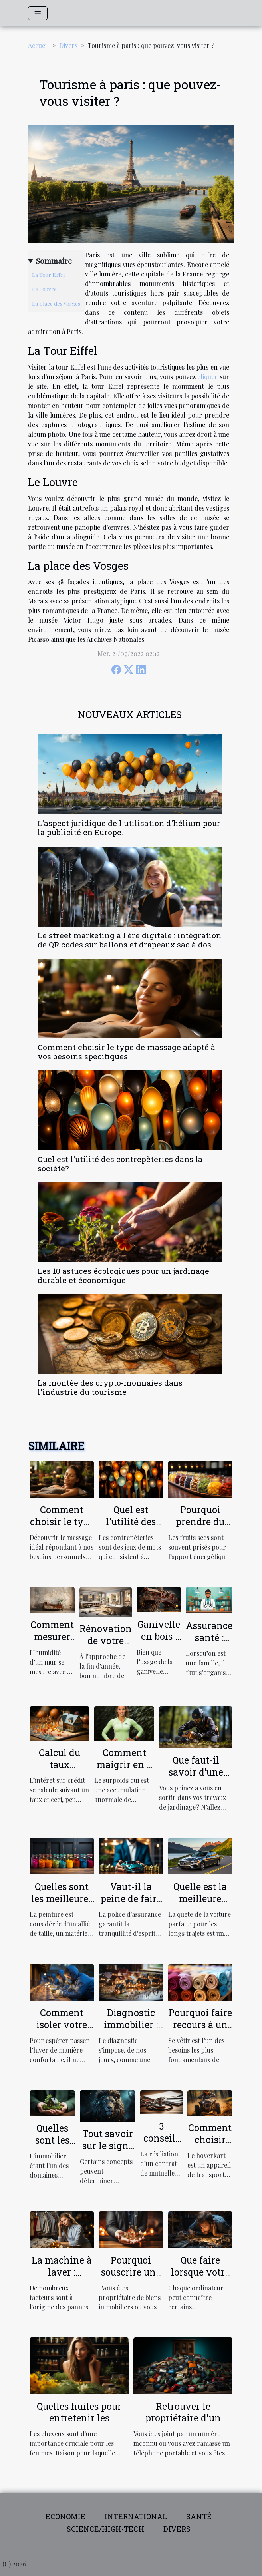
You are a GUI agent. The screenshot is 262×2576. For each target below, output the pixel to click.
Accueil (38, 45)
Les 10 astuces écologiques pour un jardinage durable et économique (123, 1275)
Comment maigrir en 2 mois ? (124, 1764)
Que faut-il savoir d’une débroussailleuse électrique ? (195, 1778)
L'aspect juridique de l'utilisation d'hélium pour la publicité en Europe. (129, 827)
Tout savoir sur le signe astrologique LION (107, 2152)
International (136, 2516)
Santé (199, 2516)
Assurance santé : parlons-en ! (209, 1643)
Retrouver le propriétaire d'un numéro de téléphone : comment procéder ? (182, 2424)
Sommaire (54, 260)
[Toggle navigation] (38, 13)
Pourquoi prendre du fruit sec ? (200, 1522)
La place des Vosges (56, 303)
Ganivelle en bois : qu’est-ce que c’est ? (159, 1642)
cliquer (207, 376)
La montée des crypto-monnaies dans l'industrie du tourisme (110, 1387)
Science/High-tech (105, 2529)
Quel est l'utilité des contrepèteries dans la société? (120, 1163)
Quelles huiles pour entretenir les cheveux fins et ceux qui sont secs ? (79, 2424)
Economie (65, 2516)
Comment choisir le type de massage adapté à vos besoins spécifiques (126, 1051)
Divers (68, 45)
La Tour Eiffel (48, 274)
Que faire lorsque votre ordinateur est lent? (200, 2278)
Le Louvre (44, 289)
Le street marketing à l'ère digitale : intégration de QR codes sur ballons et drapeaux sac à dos (129, 939)
